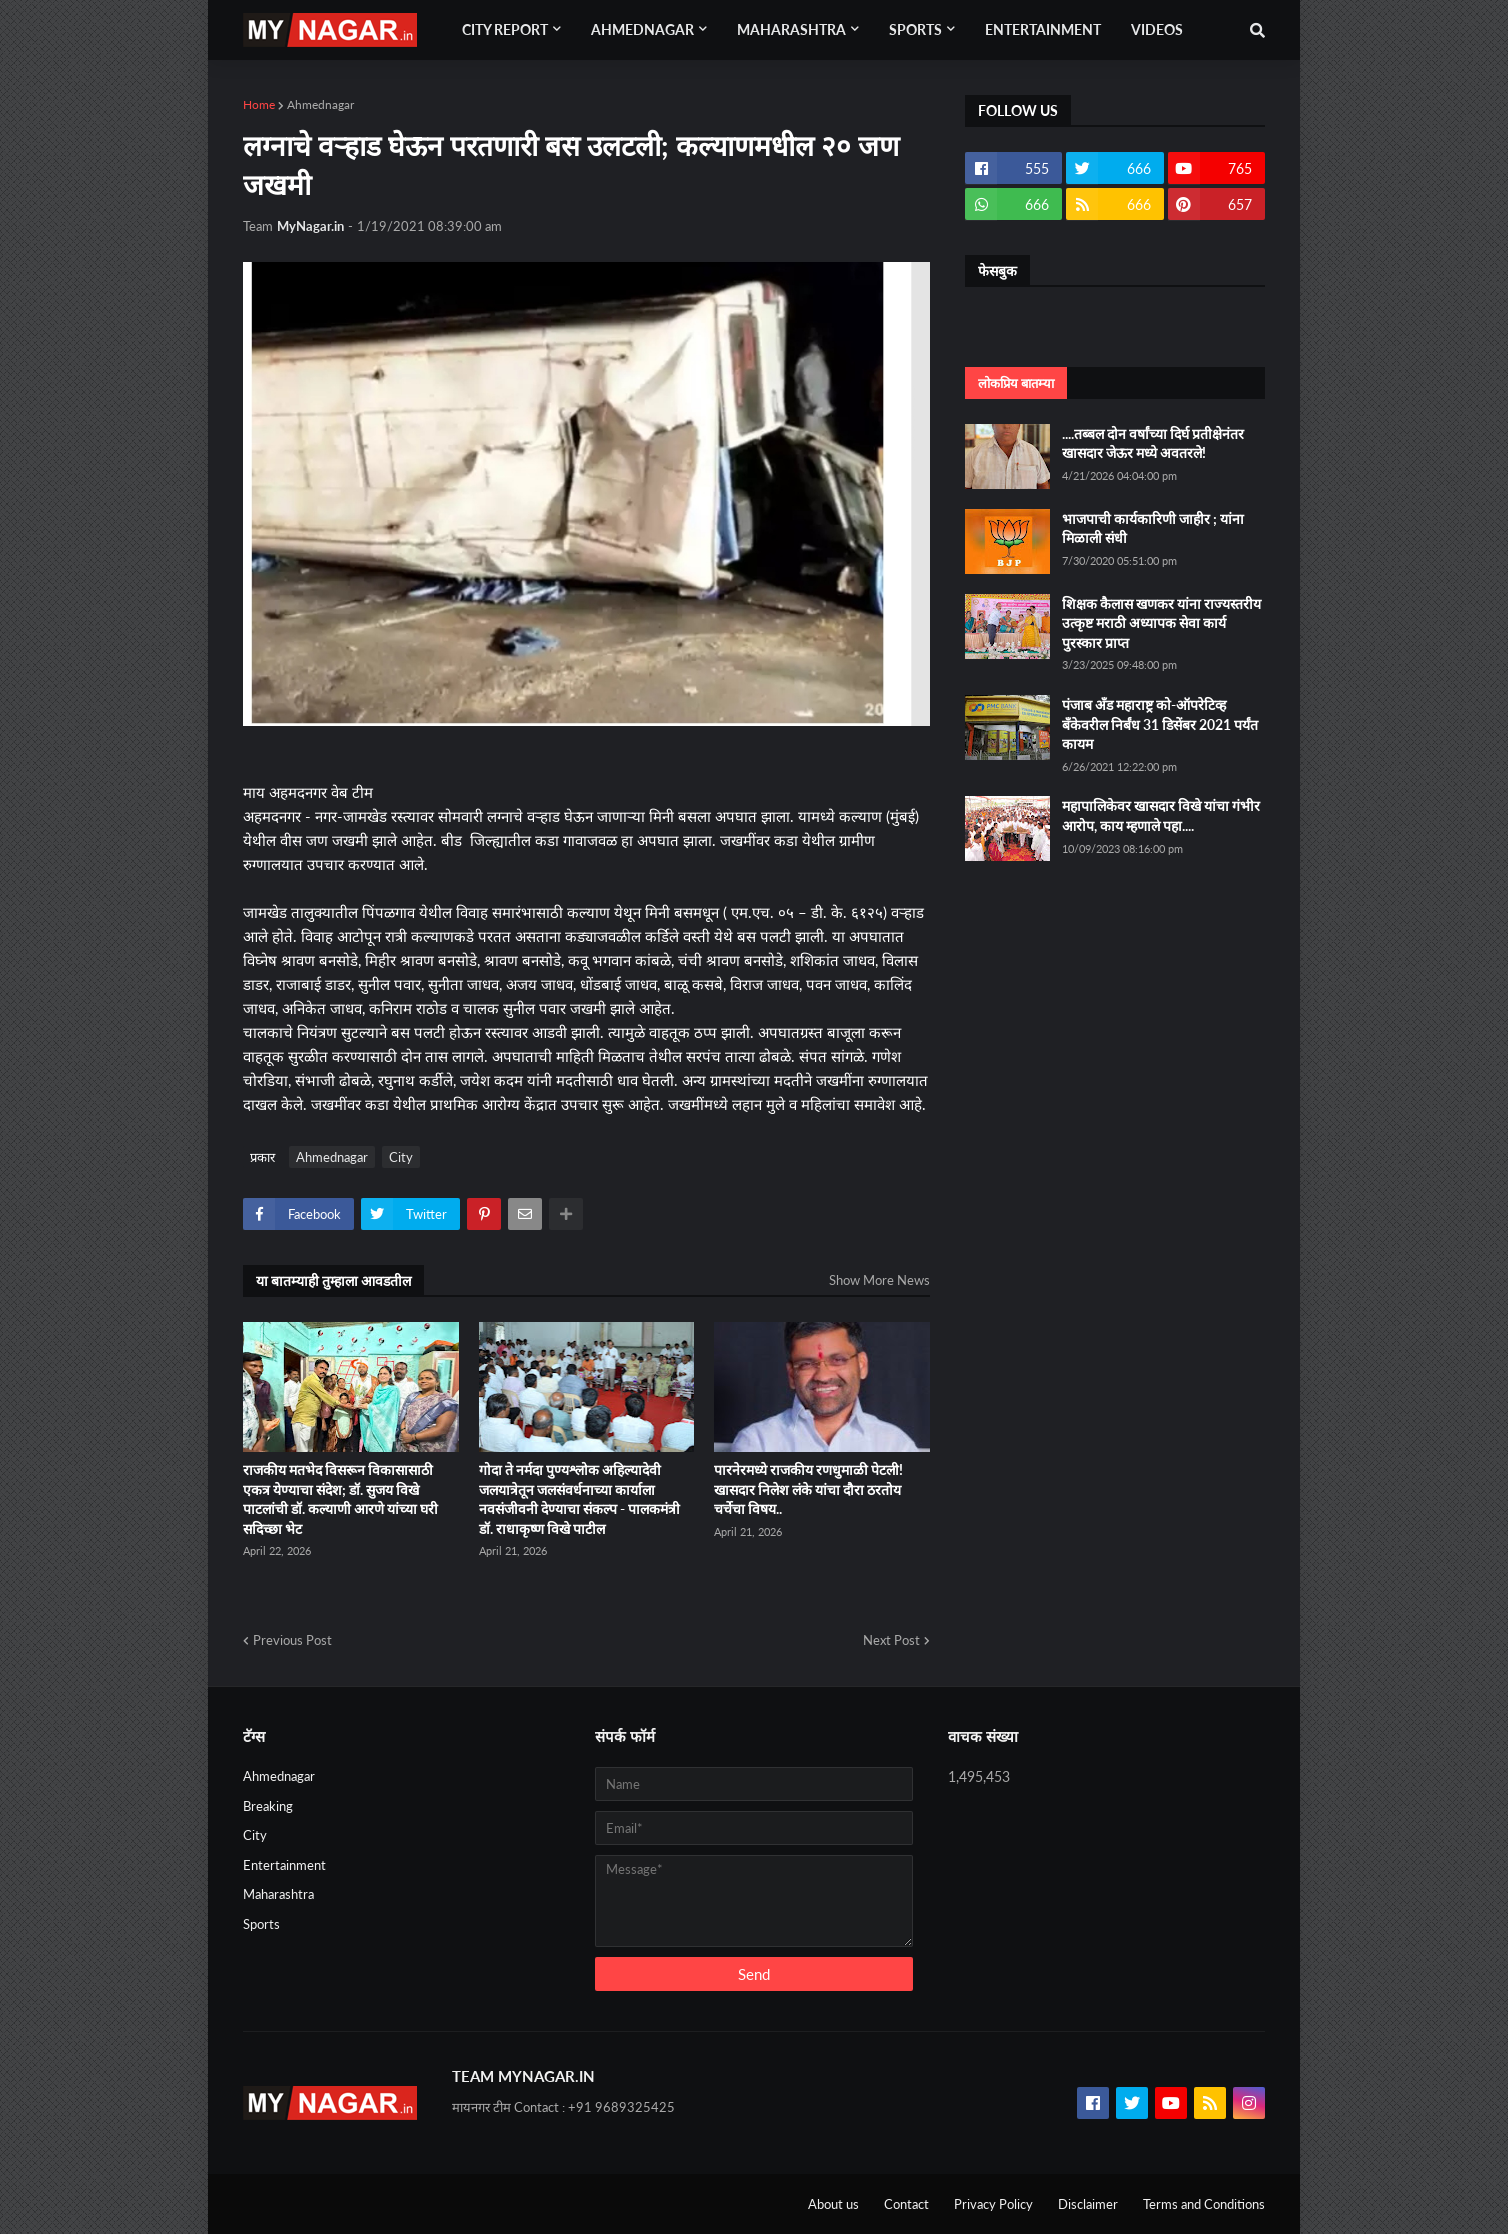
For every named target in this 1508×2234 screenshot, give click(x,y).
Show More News (879, 1280)
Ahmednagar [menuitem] (642, 29)
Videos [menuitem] (1157, 29)
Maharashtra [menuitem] (791, 29)
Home (259, 104)
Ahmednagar (320, 104)
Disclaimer (1088, 2204)
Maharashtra (278, 1894)
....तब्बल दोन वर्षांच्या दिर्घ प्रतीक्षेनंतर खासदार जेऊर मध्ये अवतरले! (1153, 443)
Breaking (268, 1806)
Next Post (891, 1640)
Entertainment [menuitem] (1043, 29)
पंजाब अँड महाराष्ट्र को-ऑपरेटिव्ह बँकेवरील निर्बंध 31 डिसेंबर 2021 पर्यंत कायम (1160, 724)
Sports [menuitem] (915, 29)
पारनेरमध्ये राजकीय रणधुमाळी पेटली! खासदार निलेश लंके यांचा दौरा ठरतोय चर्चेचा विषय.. (808, 1489)
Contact (906, 2204)
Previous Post (292, 1640)
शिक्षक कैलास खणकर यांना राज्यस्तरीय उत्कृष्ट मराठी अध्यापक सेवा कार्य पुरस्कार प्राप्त (1161, 623)
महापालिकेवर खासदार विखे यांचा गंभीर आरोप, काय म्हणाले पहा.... (1161, 815)
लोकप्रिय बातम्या (1016, 383)
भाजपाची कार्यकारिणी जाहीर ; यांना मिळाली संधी (1153, 528)
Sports (261, 1924)
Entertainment (284, 1865)
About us (833, 2204)
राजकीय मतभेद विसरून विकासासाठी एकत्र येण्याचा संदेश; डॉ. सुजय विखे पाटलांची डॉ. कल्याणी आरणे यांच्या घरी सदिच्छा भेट (340, 1499)
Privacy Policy (993, 2204)
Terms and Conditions (1204, 2204)
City (401, 1157)
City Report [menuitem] (505, 29)
